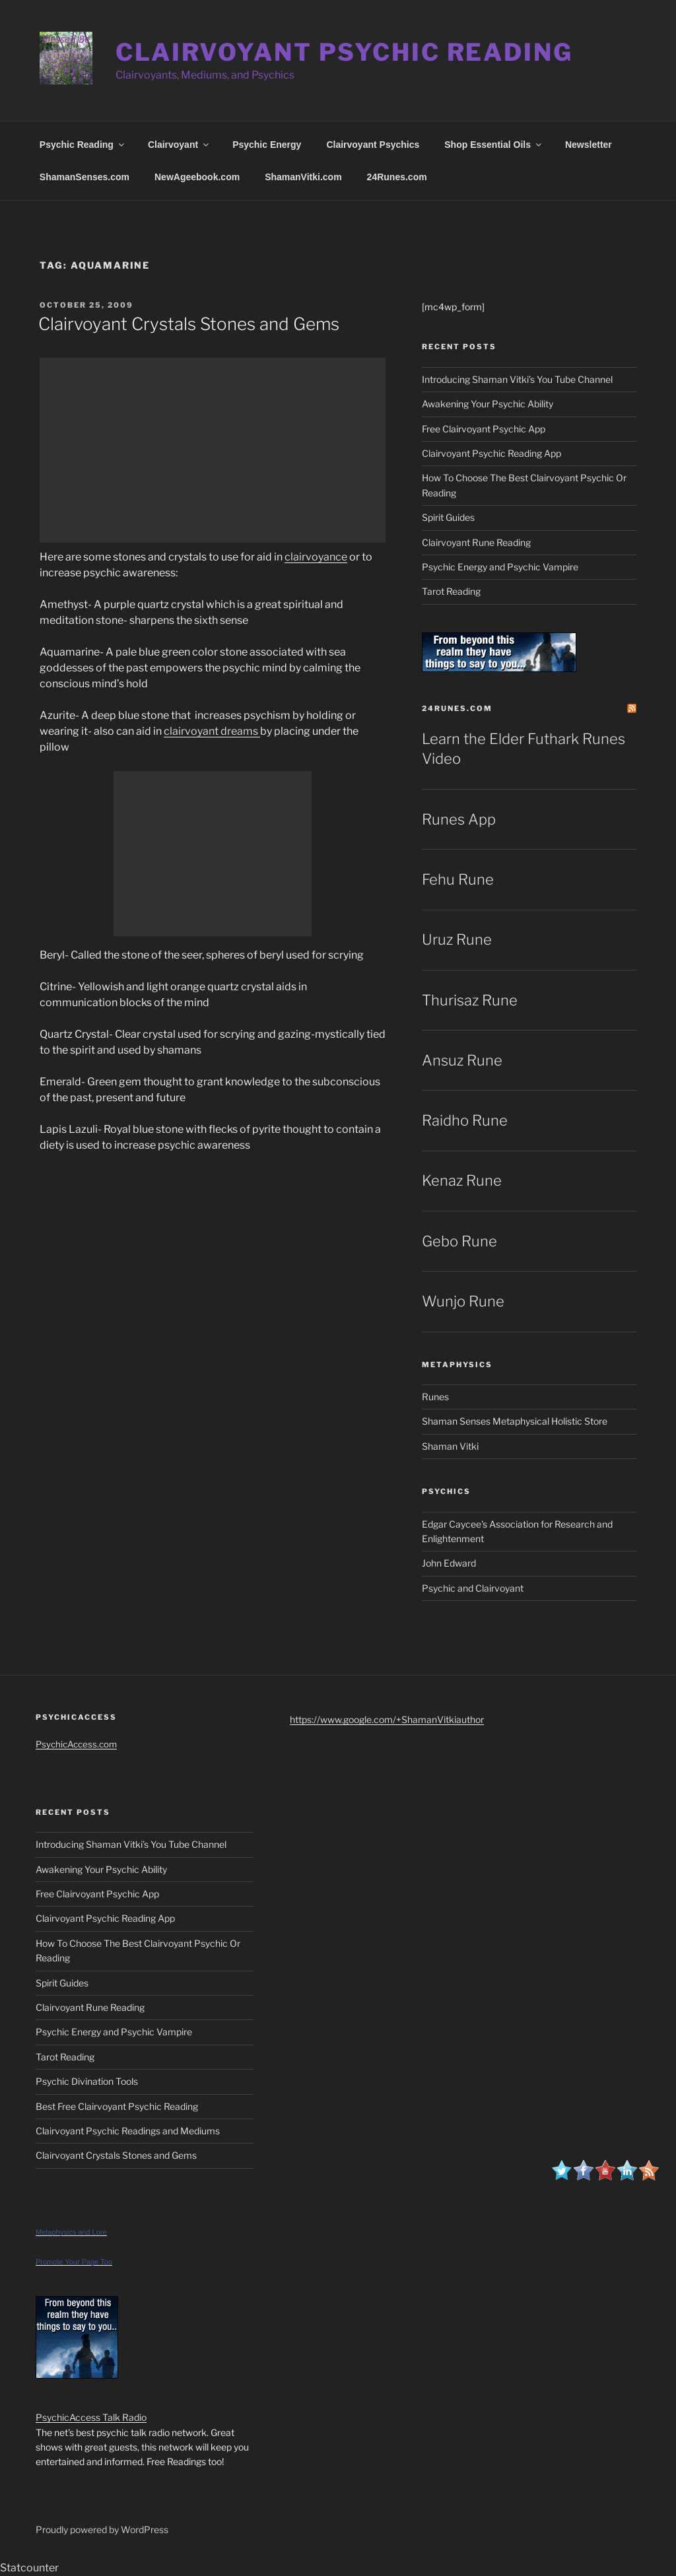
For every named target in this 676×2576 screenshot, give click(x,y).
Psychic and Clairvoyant (473, 1588)
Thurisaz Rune (470, 1000)
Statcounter (29, 2567)
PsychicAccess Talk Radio (91, 2417)
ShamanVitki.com (303, 177)
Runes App (459, 819)
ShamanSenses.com (84, 177)
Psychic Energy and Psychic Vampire (500, 566)
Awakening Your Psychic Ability (487, 403)
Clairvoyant (179, 144)
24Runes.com (397, 177)
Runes (435, 1396)
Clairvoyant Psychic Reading (344, 52)
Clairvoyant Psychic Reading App (491, 453)
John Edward (449, 1563)
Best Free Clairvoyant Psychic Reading (117, 2106)
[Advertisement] (213, 450)
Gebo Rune (459, 1241)
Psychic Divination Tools (87, 2081)
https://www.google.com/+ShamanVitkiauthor (387, 1719)
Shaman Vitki (450, 1446)
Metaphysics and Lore (71, 2232)
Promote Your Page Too (74, 2262)
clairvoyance (316, 557)
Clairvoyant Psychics (372, 144)
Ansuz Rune (462, 1060)
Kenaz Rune (462, 1180)
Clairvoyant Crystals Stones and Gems (188, 324)
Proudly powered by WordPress (102, 2529)
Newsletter (588, 144)
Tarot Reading (451, 591)
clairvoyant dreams (212, 731)
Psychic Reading (83, 144)
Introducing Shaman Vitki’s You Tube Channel (517, 379)
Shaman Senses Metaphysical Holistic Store (514, 1421)
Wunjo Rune (463, 1301)
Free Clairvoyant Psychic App (483, 428)
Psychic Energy (266, 144)
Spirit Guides (448, 517)
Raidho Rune (465, 1120)
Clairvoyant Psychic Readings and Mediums (128, 2130)
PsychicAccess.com (76, 1744)
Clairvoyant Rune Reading (476, 542)
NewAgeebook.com (197, 177)
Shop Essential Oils (493, 144)
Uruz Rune (457, 939)
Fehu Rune (458, 879)
